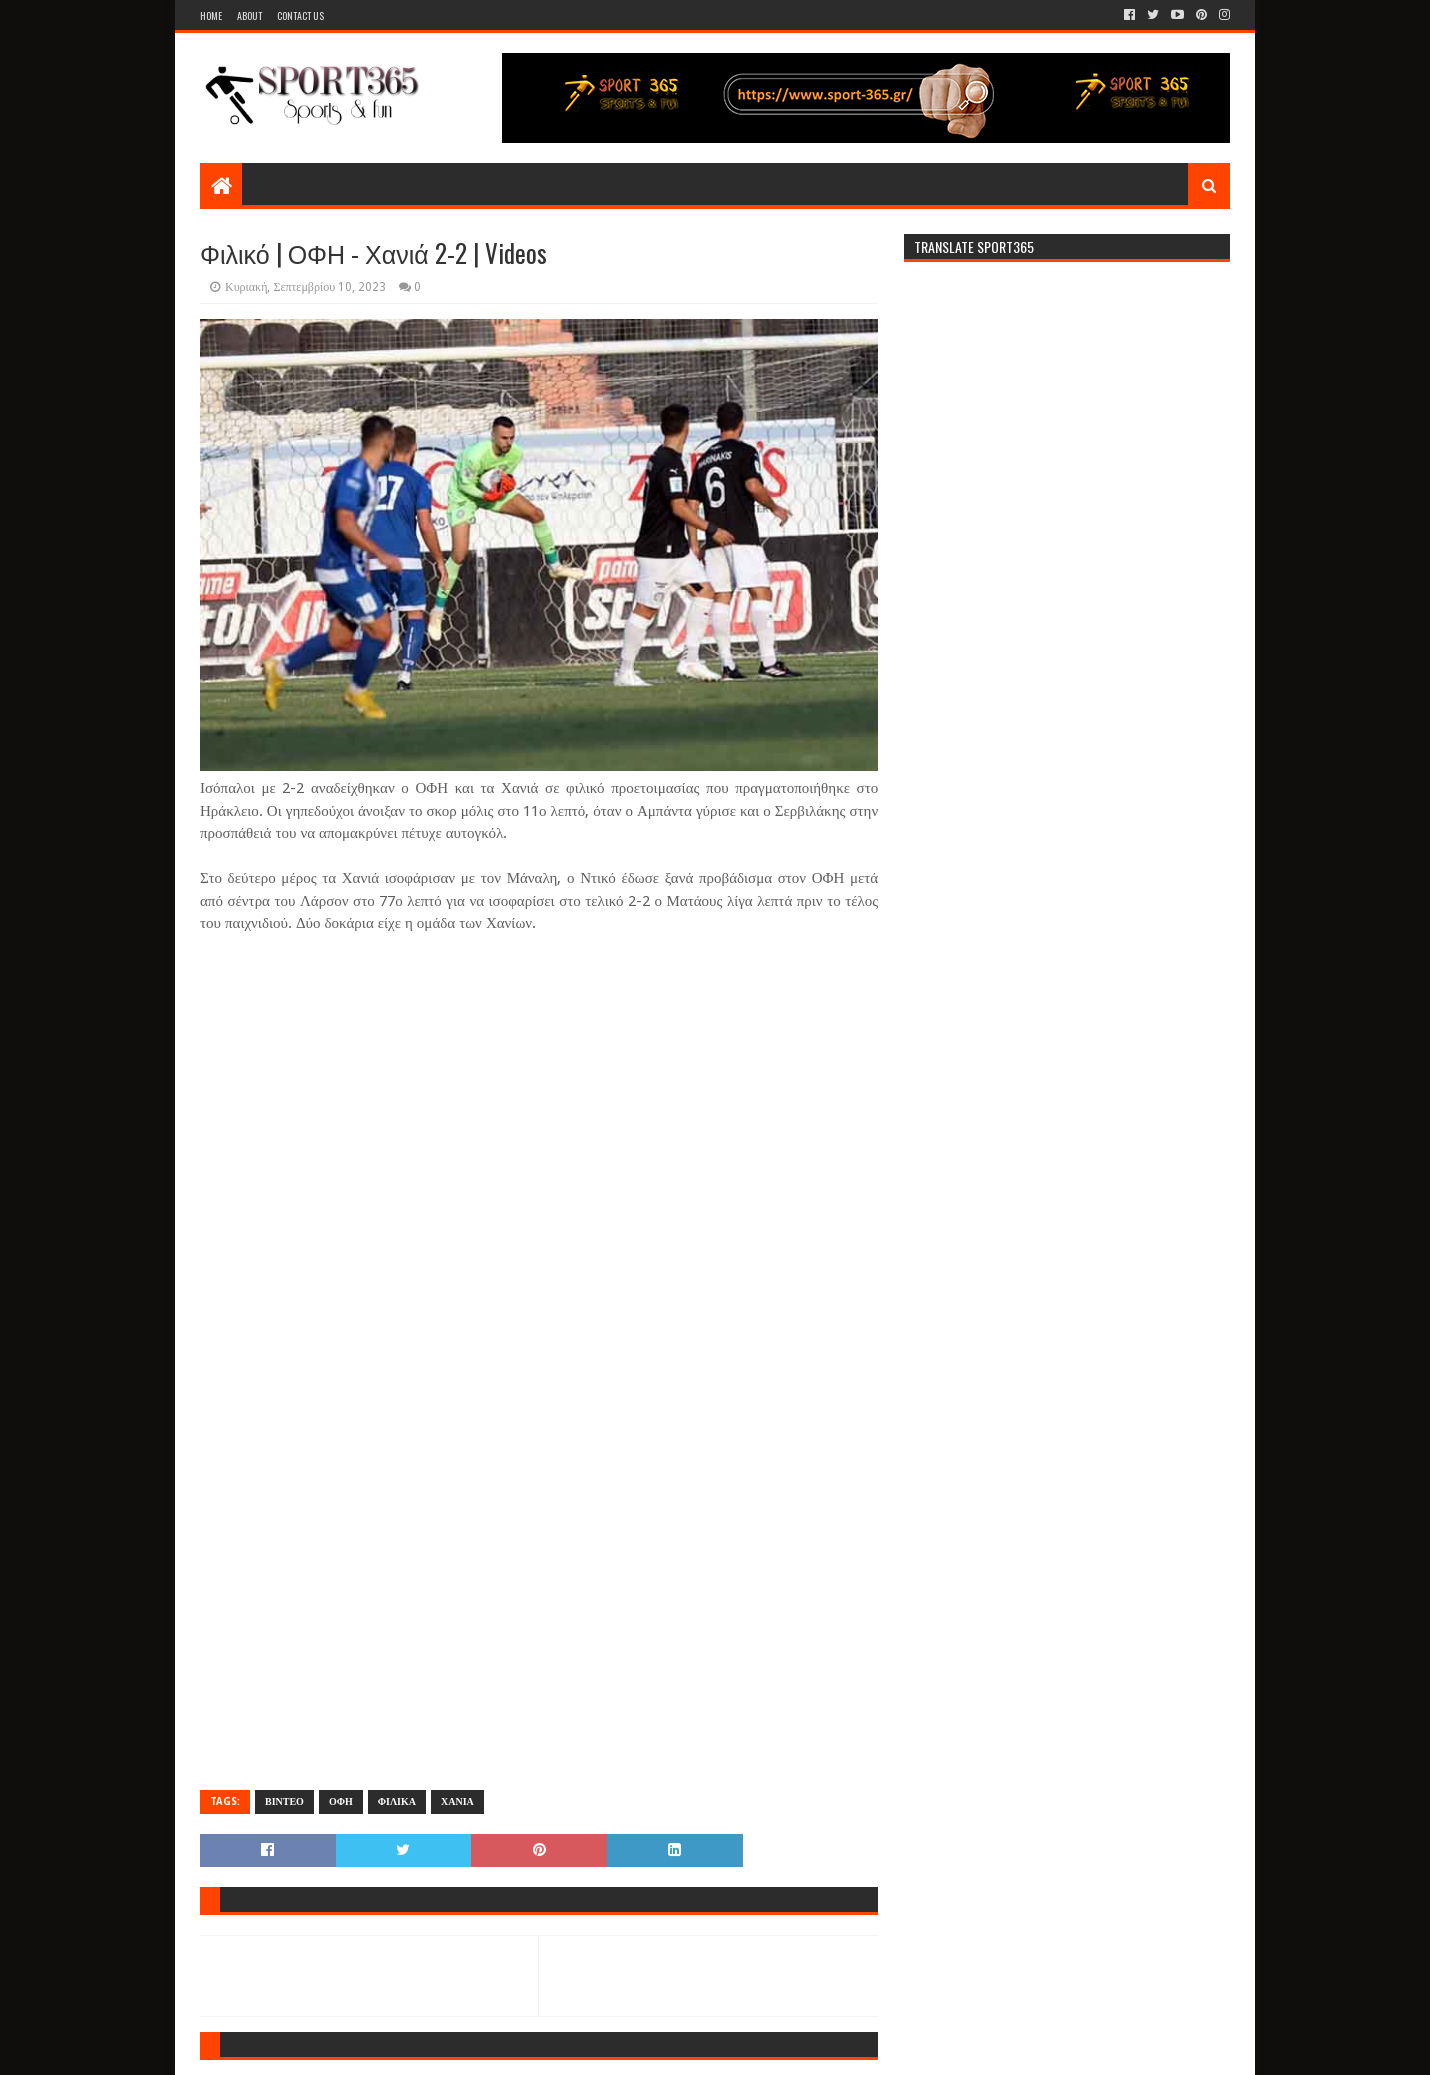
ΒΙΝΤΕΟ (284, 1801)
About (249, 15)
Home (211, 15)
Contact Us (300, 15)
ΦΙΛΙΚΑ (397, 1801)
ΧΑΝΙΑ (457, 1801)
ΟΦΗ (341, 1801)
